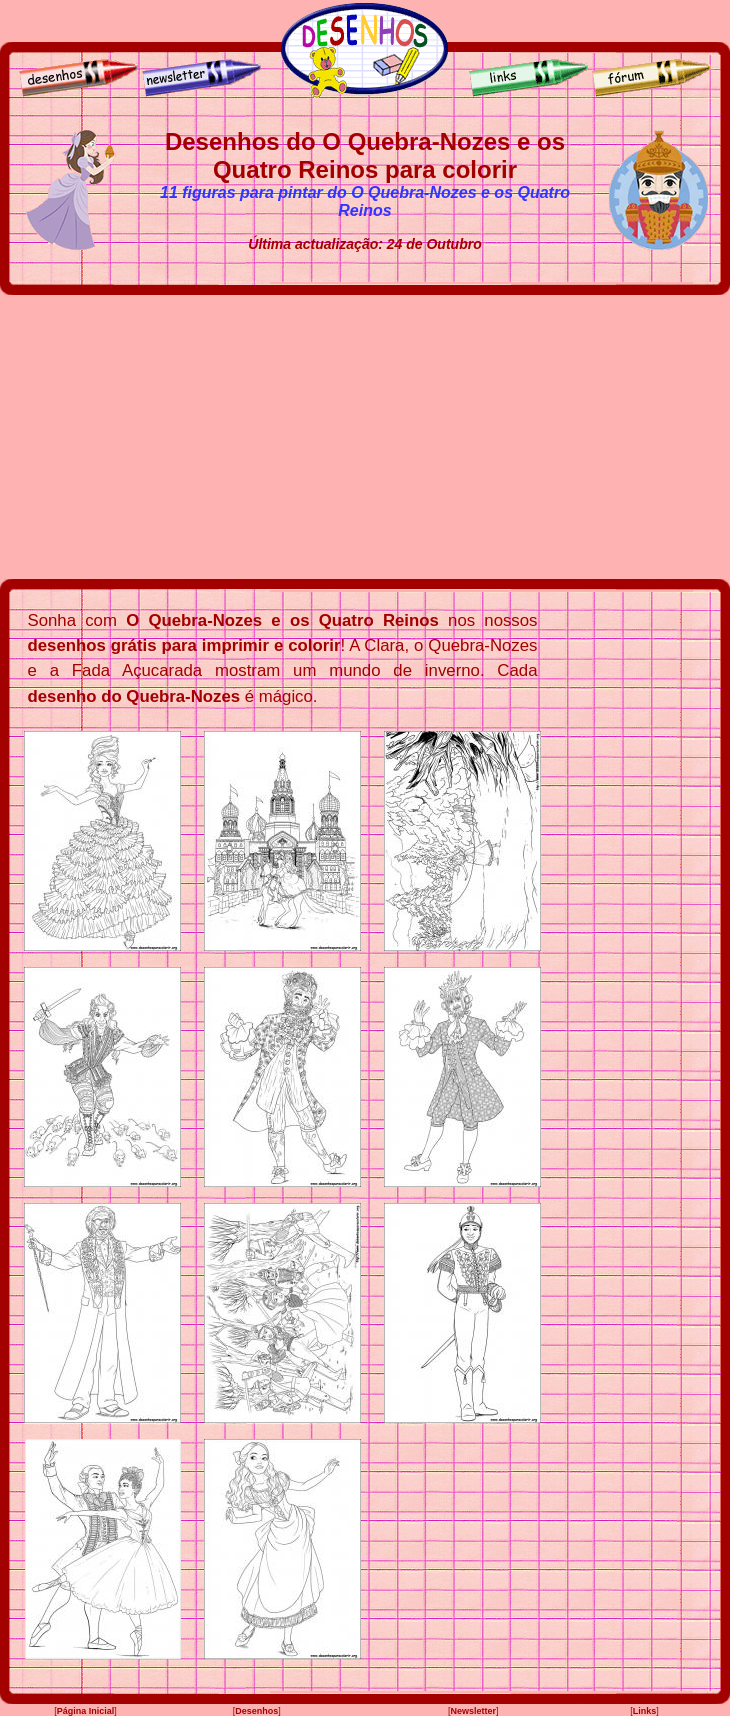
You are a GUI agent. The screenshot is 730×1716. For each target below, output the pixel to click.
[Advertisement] (365, 437)
